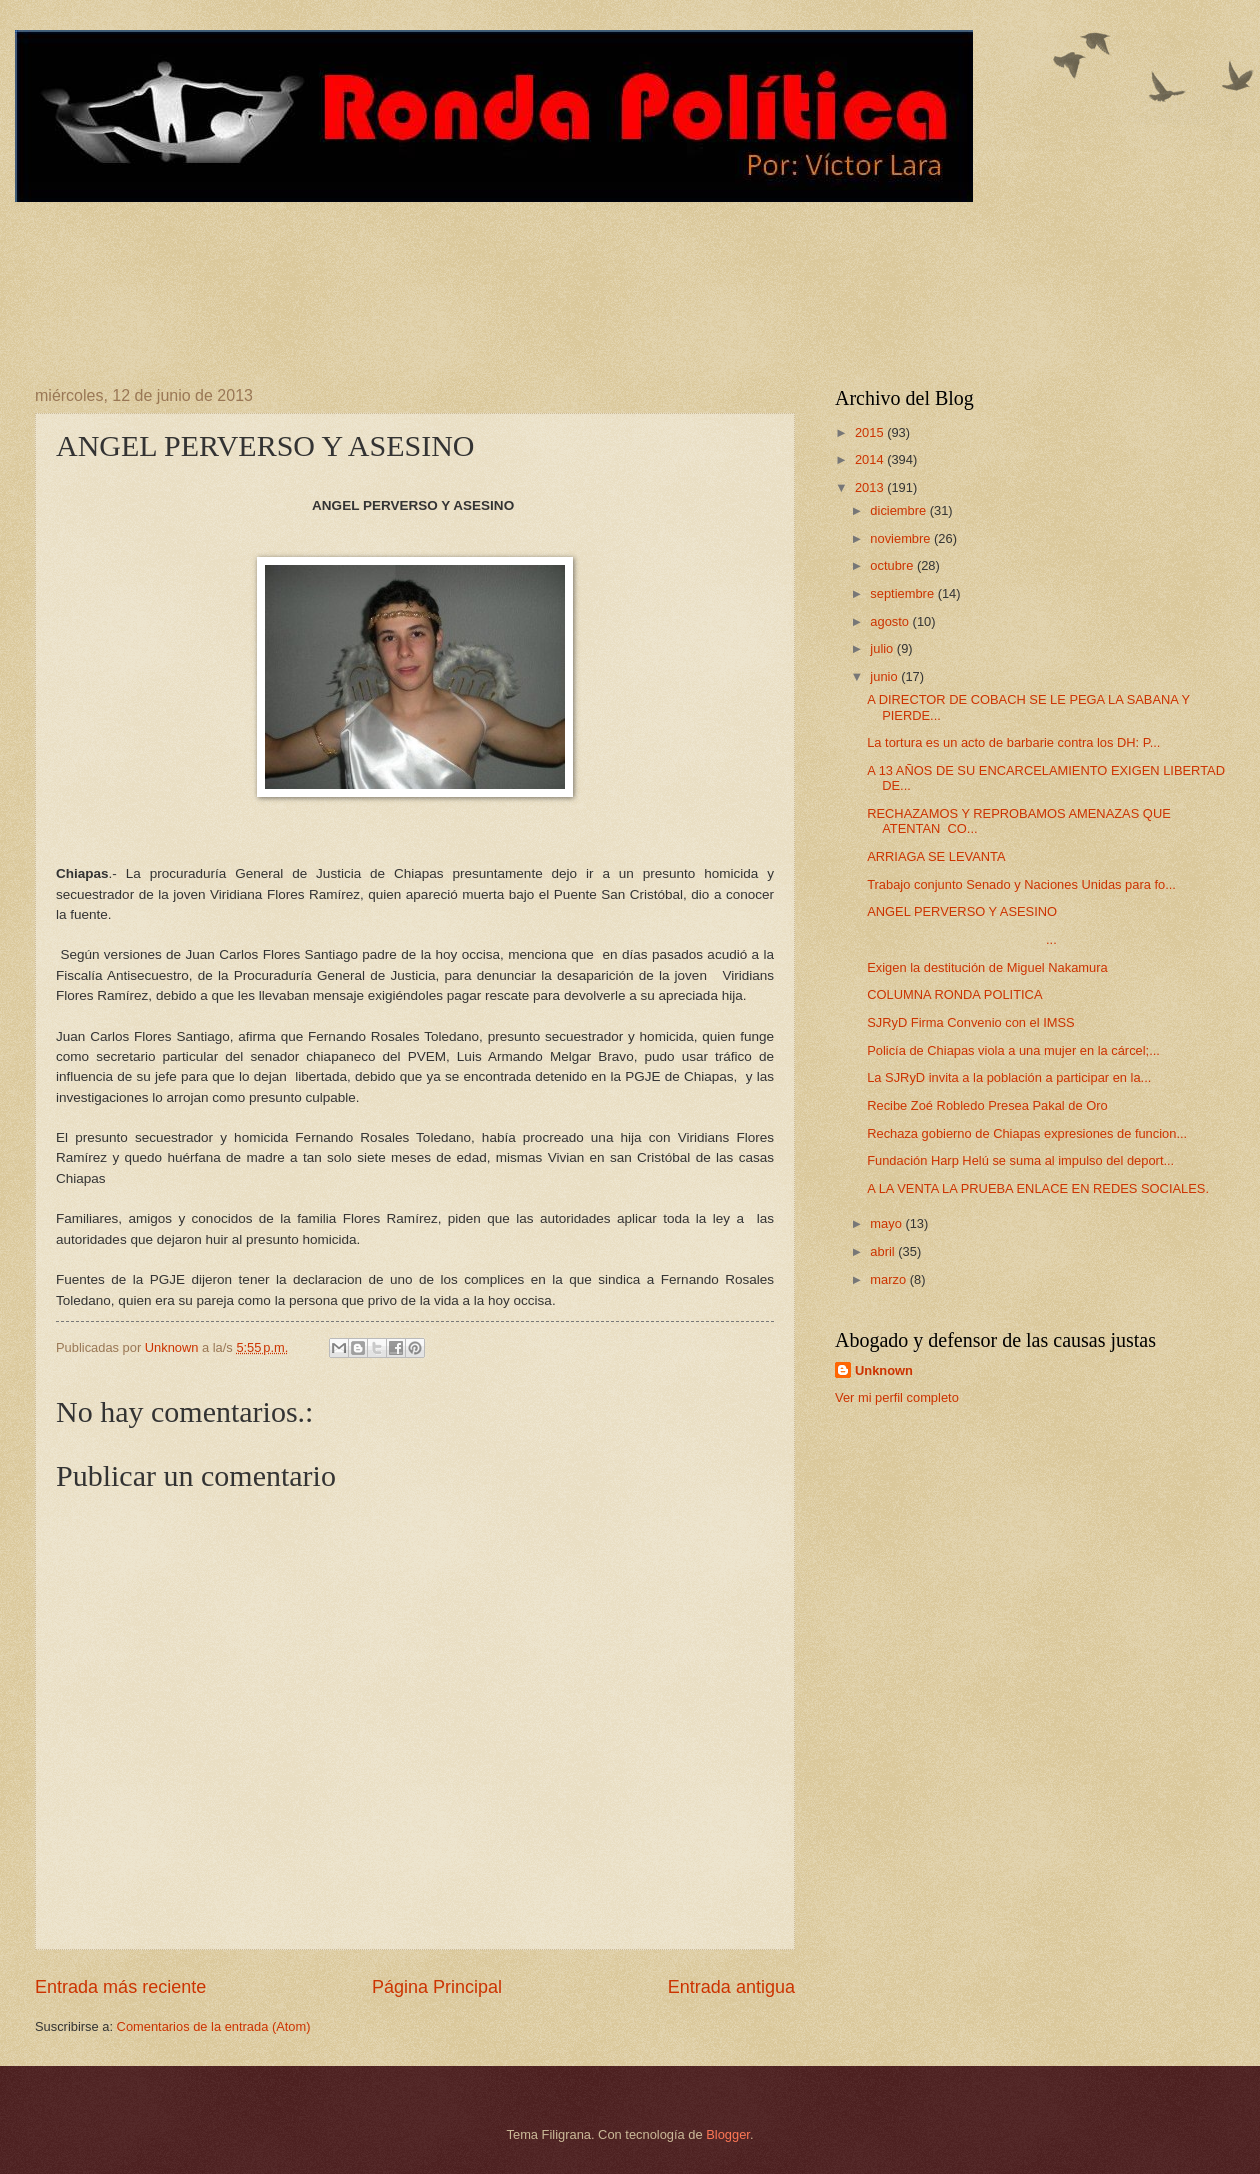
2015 (871, 432)
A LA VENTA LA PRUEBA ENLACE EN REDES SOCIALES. (1038, 1188)
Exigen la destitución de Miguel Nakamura (987, 967)
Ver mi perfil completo (897, 1397)
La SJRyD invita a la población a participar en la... (1009, 1077)
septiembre (903, 593)
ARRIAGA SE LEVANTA (936, 856)
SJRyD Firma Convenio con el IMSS (971, 1022)
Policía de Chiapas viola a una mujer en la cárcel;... (1013, 1050)
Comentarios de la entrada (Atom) (214, 2026)
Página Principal (437, 1987)
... (962, 939)
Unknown (884, 1370)
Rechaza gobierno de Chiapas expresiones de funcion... (1027, 1133)
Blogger (728, 2134)
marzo (889, 1279)
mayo (887, 1223)
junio (885, 676)
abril (884, 1251)
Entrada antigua (731, 1987)
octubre (893, 565)
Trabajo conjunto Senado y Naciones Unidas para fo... (1021, 884)
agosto (891, 621)
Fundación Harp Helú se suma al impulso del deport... (1020, 1160)
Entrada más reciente (120, 1987)
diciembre (899, 510)
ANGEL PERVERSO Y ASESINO (962, 911)
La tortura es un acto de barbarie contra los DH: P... (1013, 742)
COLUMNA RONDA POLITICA (954, 994)
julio (883, 648)
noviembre (902, 538)
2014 (871, 459)
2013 (871, 487)
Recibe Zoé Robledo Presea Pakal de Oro (987, 1105)
